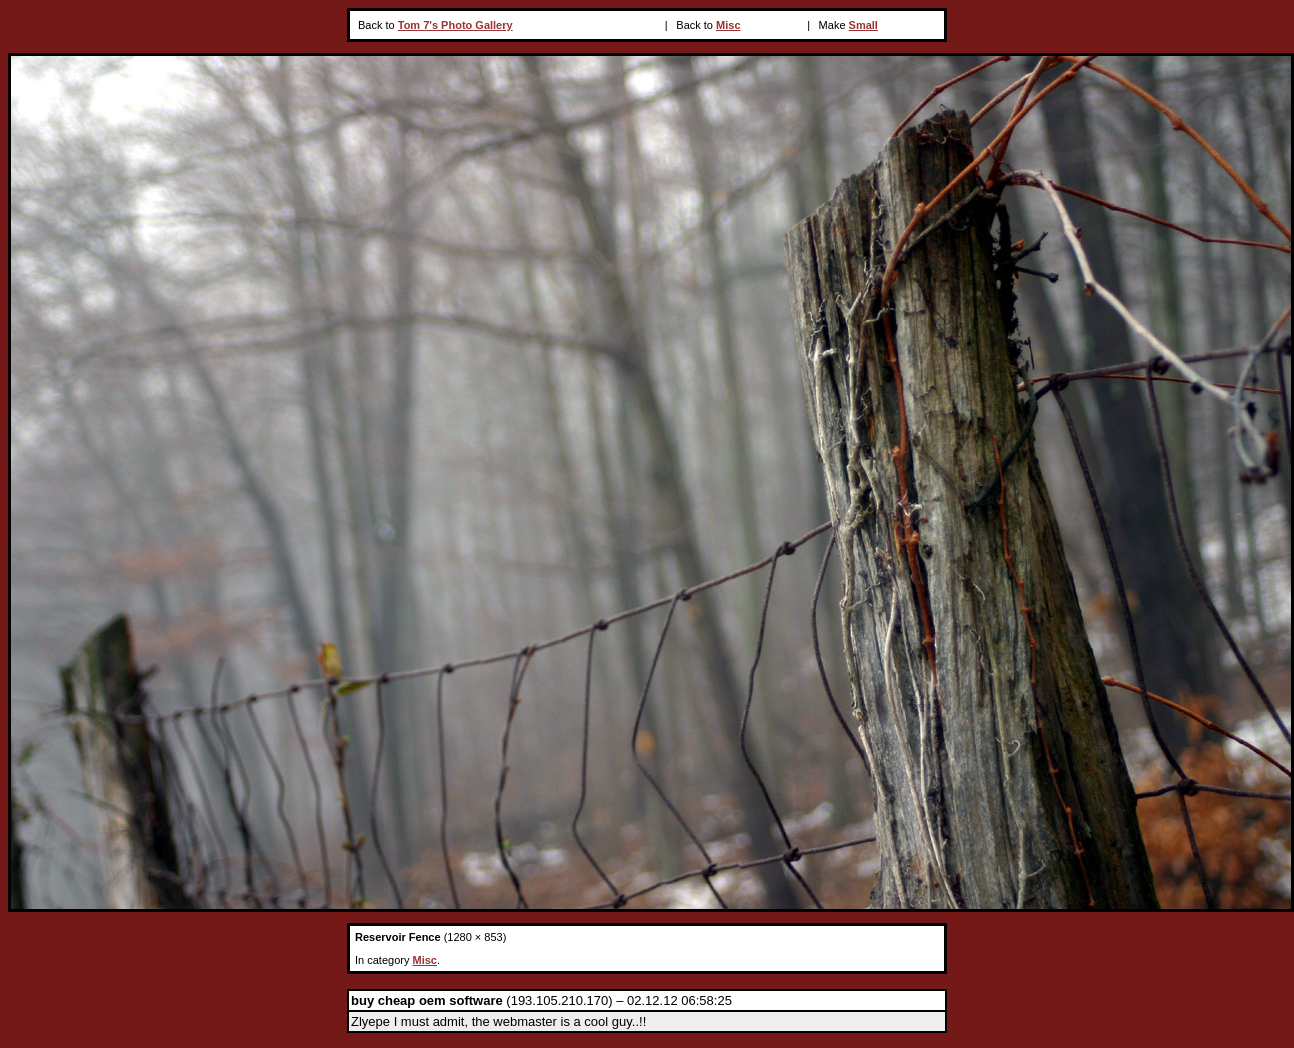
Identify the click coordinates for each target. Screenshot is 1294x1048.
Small (863, 25)
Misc (728, 25)
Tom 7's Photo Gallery (455, 25)
